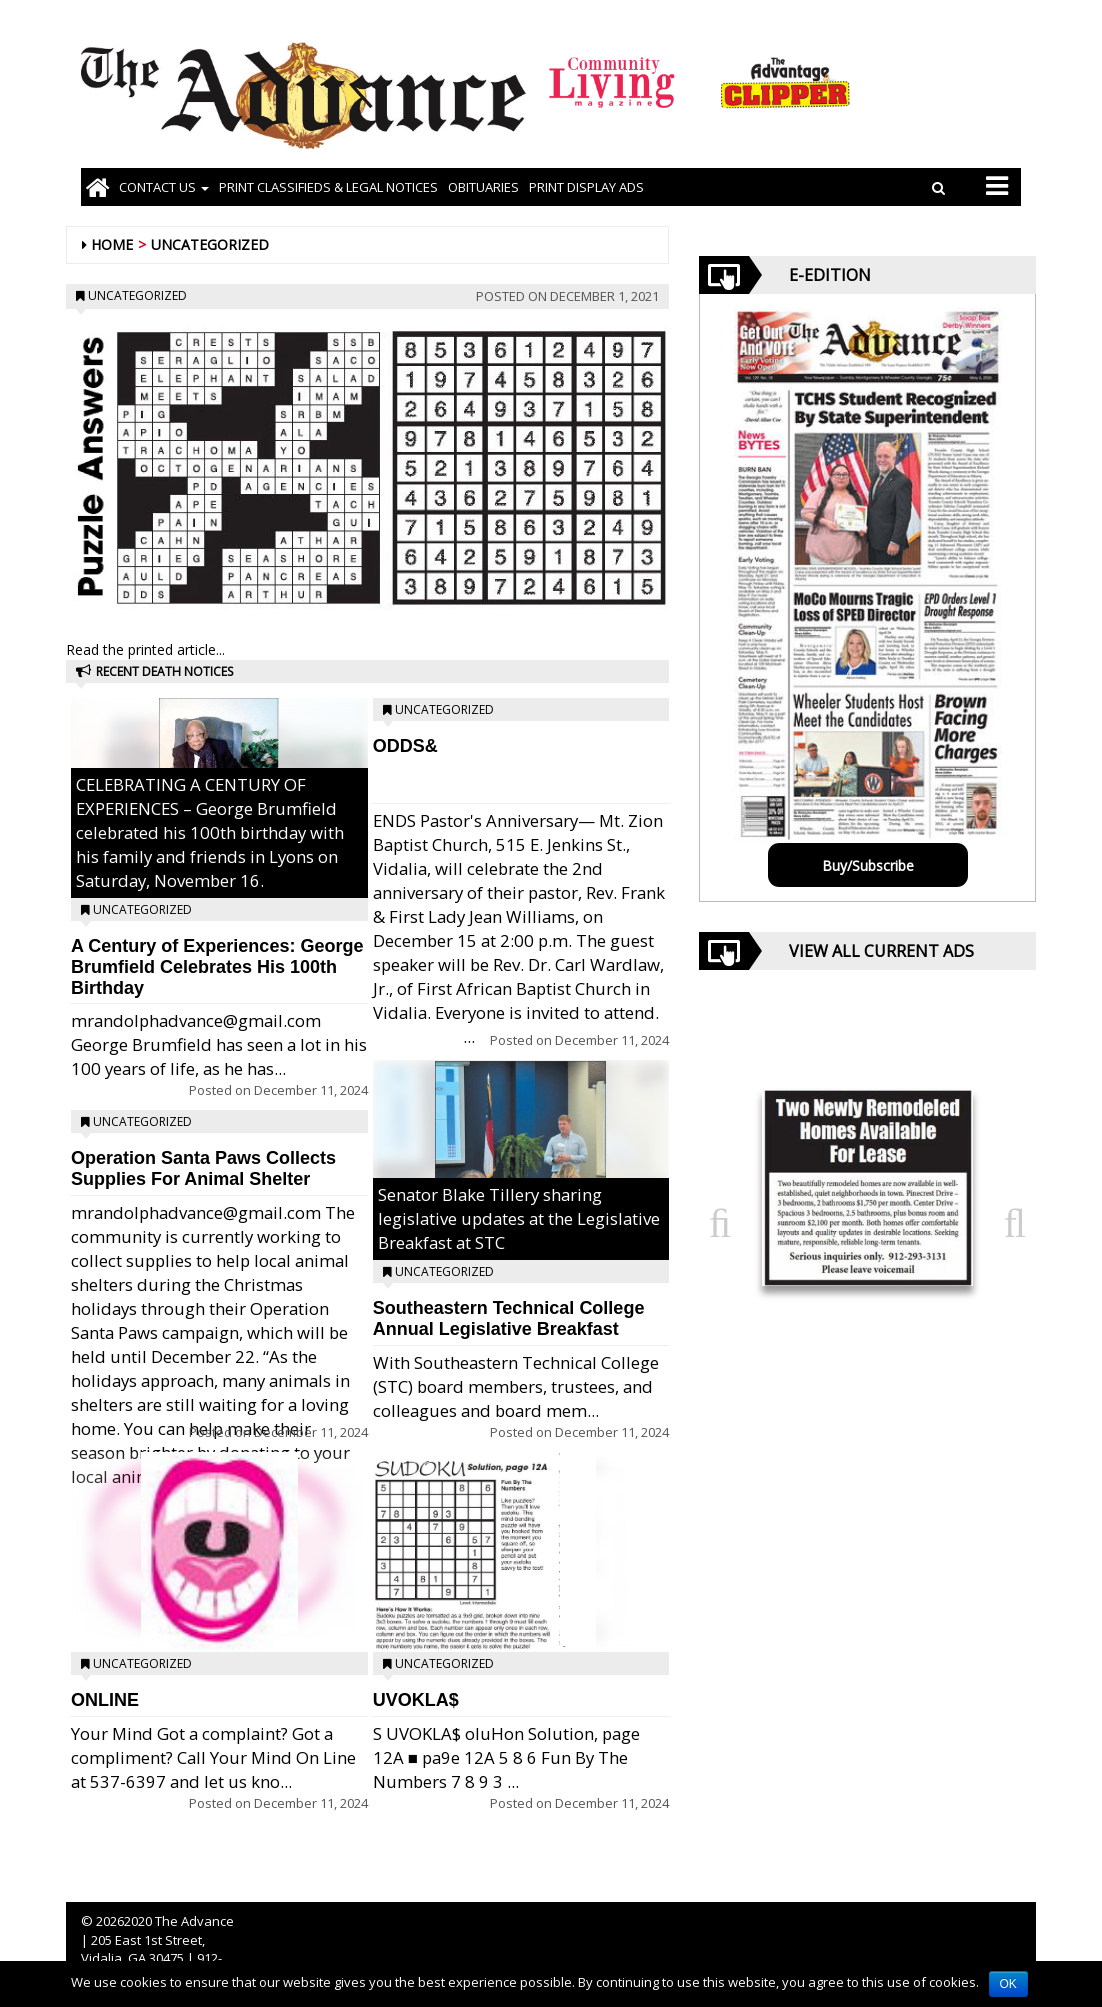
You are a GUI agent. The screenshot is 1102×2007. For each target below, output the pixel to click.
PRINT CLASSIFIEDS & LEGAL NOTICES (328, 187)
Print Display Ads (586, 187)
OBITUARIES (483, 187)
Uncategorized (210, 244)
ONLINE (105, 1700)
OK (1008, 1984)
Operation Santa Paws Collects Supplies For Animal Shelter (203, 1168)
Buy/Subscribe (868, 865)
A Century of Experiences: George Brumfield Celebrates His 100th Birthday (217, 967)
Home (112, 244)
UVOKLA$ (416, 1700)
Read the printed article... (145, 649)
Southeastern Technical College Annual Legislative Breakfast (509, 1318)
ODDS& (405, 746)
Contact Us (164, 187)
